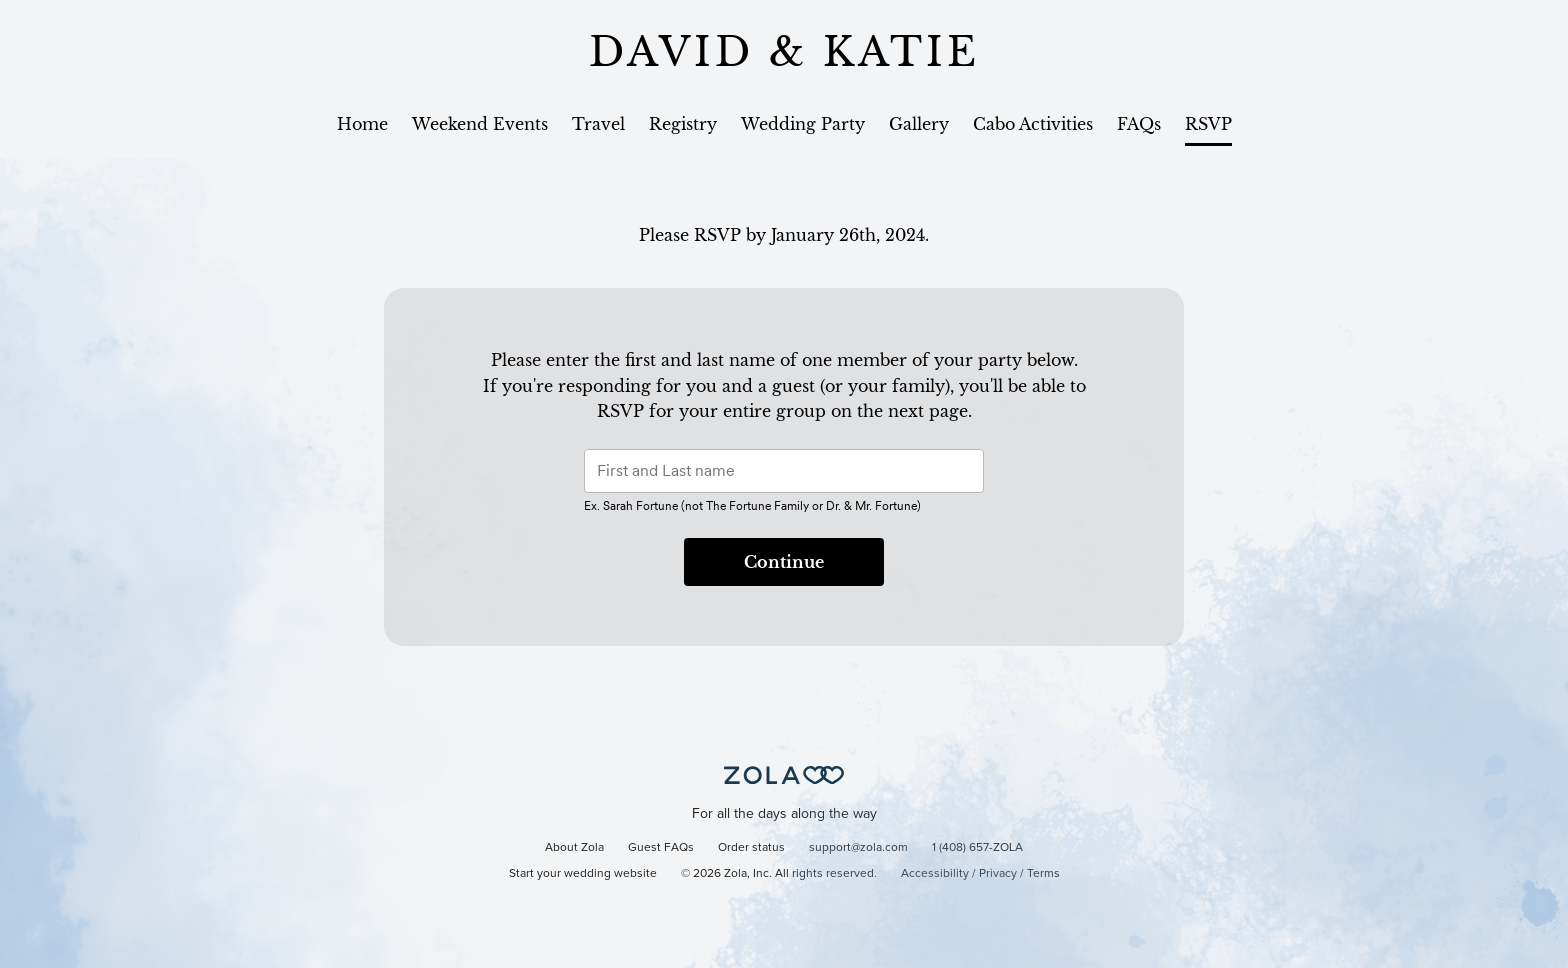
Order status (751, 848)
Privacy (998, 874)
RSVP (1208, 124)
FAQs (1139, 124)
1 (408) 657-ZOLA (977, 848)
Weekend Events (480, 124)
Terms (1043, 874)
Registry (683, 124)
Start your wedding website (583, 874)
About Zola (574, 848)
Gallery (919, 124)
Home (362, 124)
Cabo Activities (1033, 124)
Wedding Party (803, 124)
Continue (784, 562)
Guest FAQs (661, 848)
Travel (598, 124)
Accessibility (935, 874)
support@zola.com (858, 848)
